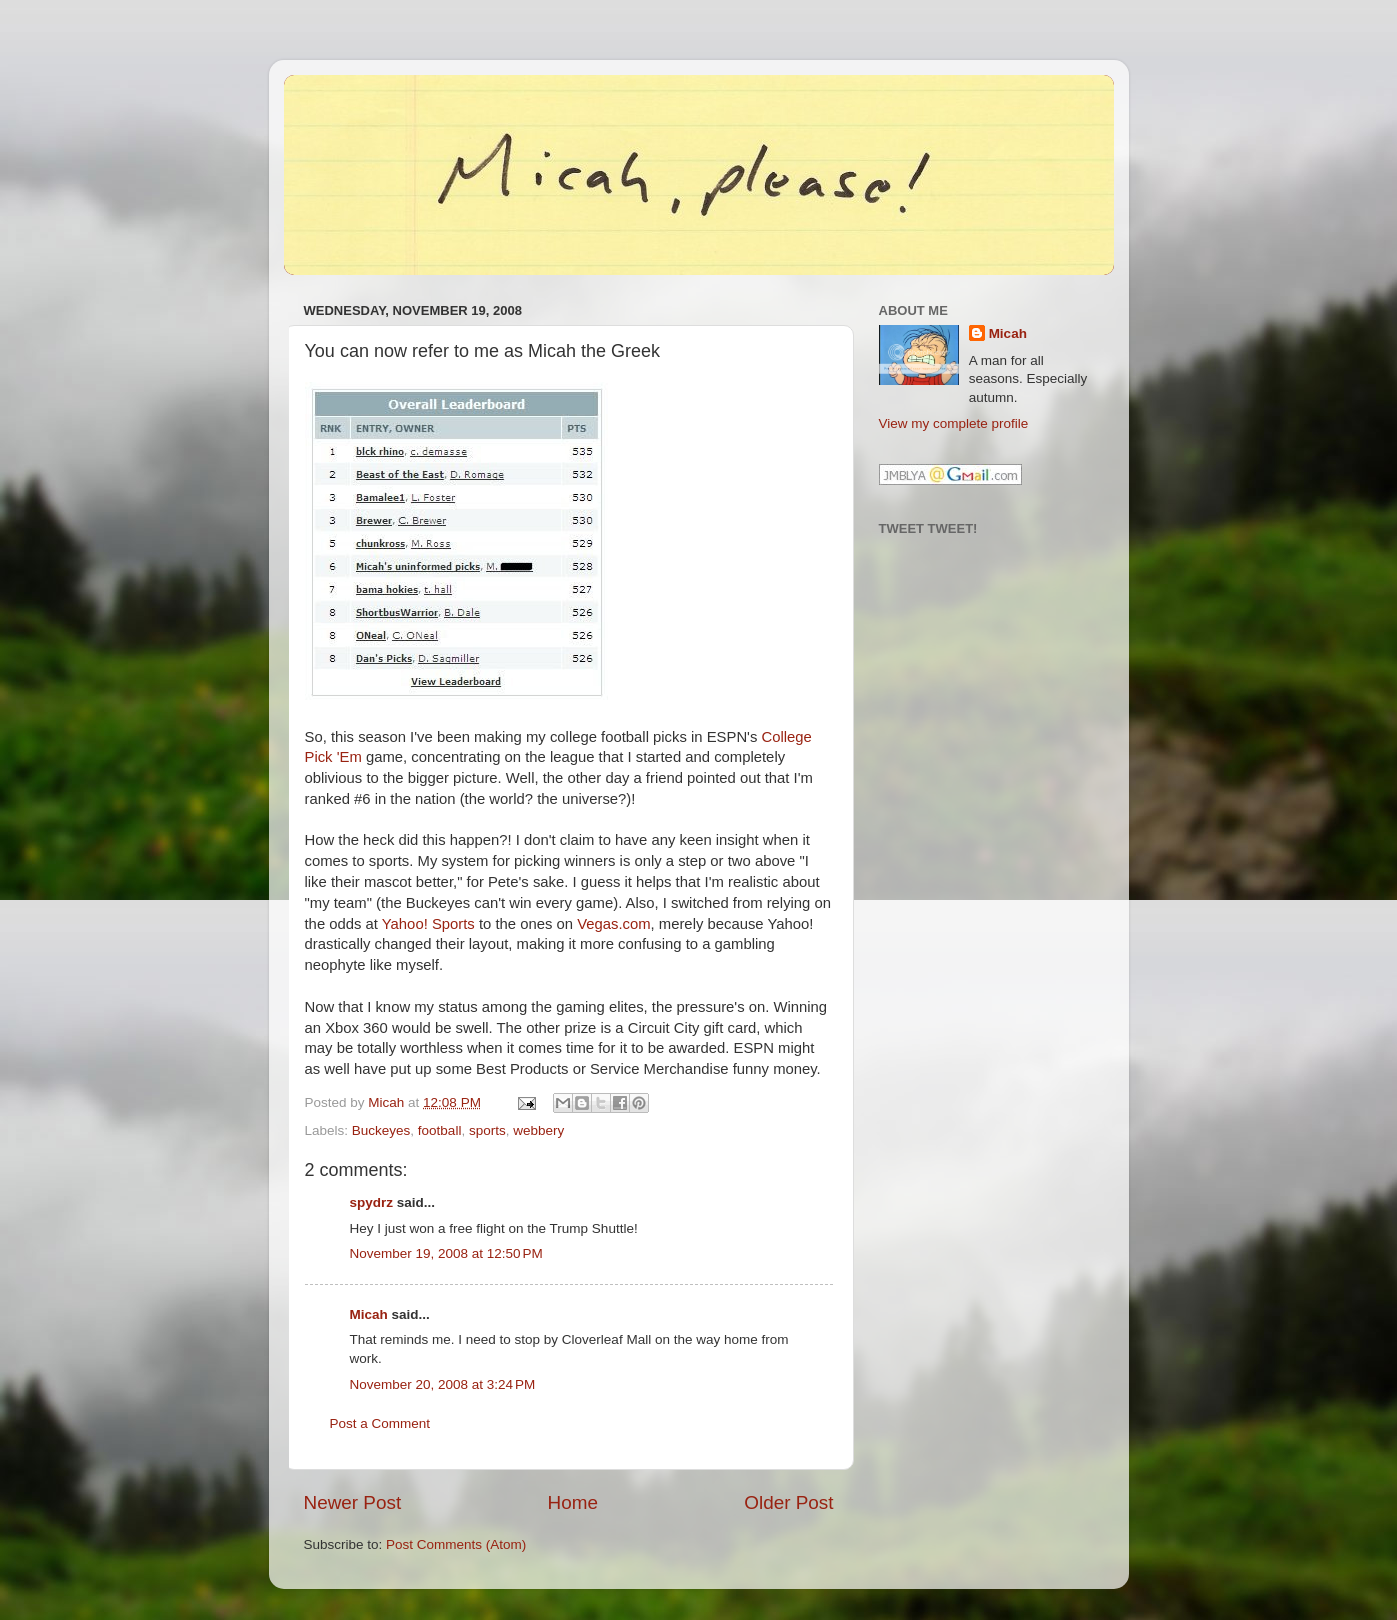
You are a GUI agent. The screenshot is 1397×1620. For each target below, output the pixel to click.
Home (573, 1502)
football (440, 1130)
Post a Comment (380, 1423)
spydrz (372, 1202)
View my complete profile (954, 423)
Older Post (788, 1502)
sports (487, 1130)
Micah (369, 1314)
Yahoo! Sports (428, 924)
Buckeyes (381, 1130)
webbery (538, 1130)
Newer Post (353, 1502)
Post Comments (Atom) (456, 1544)
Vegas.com (613, 924)
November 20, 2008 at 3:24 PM (443, 1384)
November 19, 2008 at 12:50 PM (446, 1253)
